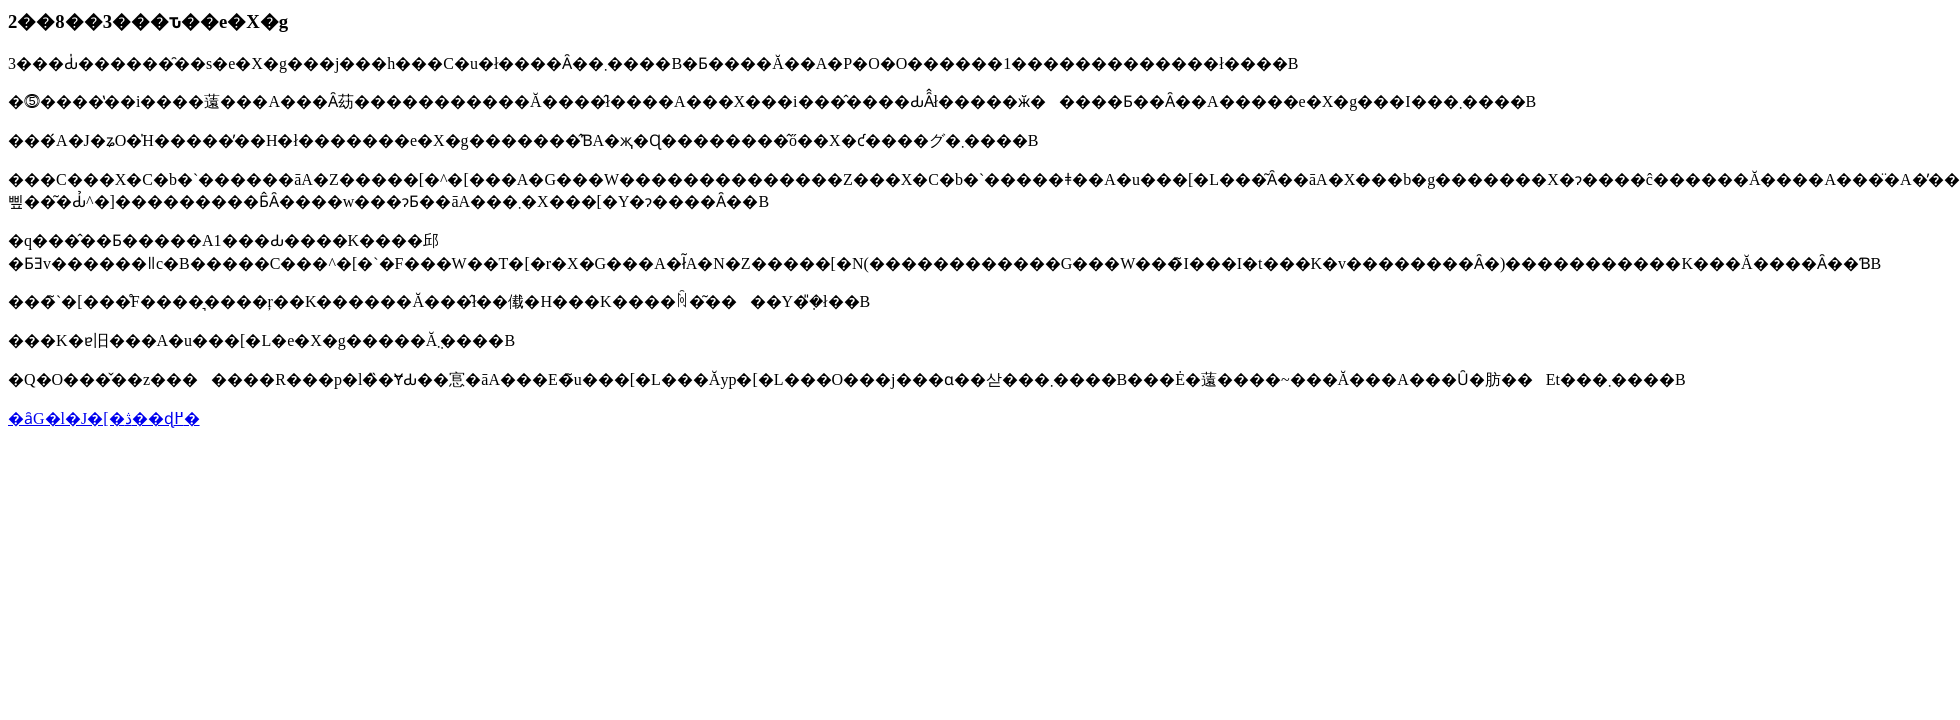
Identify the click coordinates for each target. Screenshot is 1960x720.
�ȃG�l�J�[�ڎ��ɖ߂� (104, 418)
